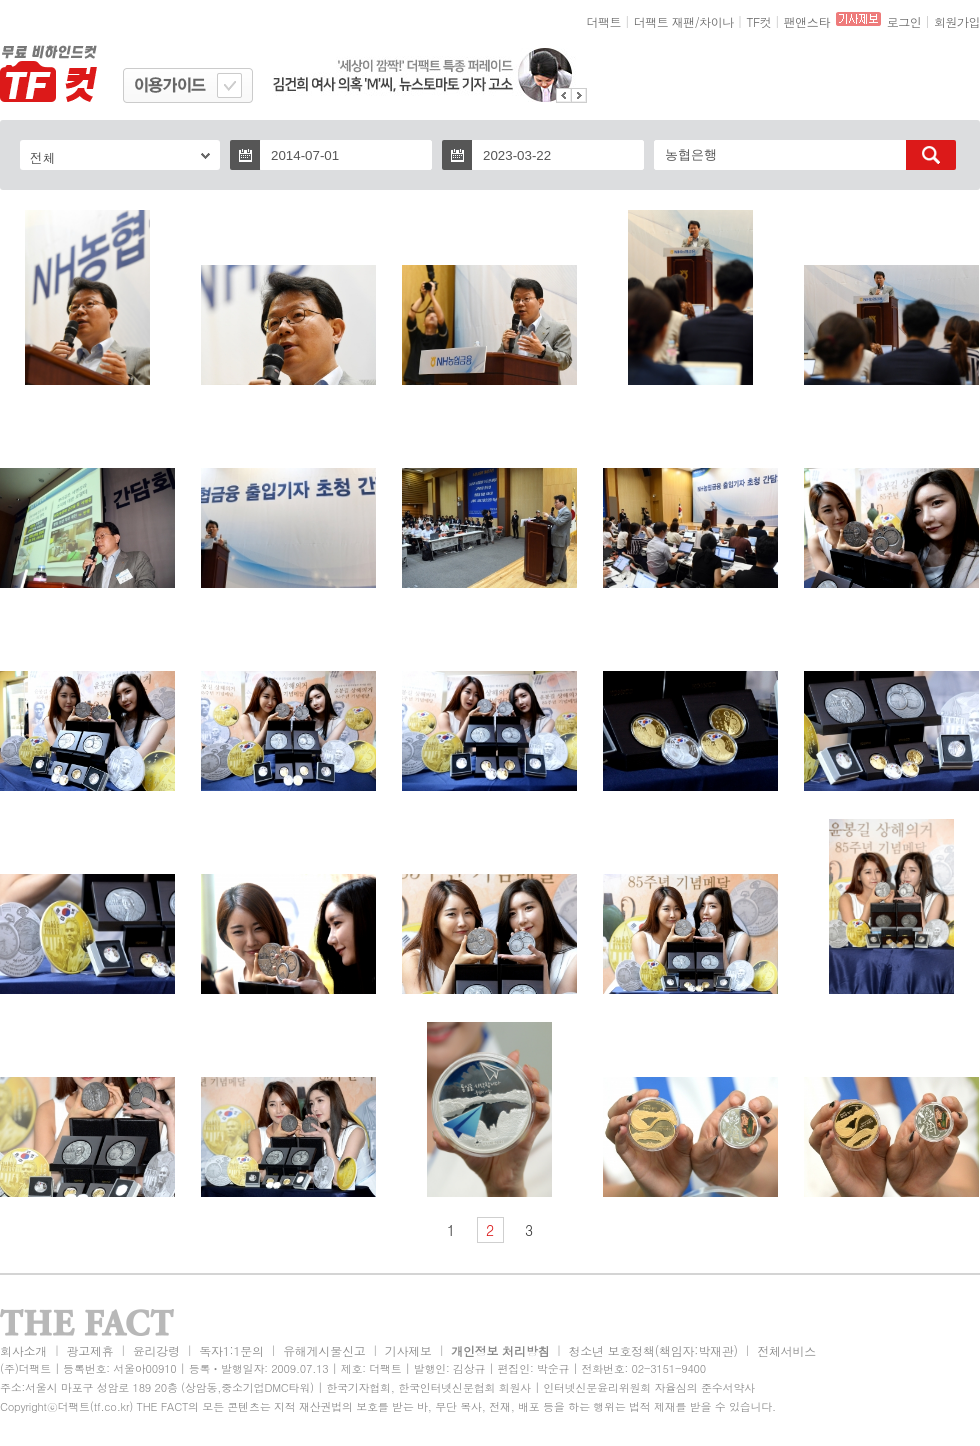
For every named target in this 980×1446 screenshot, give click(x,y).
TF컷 (758, 21)
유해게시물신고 (324, 1350)
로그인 (904, 21)
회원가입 (957, 21)
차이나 (716, 21)
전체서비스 (786, 1350)
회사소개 (23, 1350)
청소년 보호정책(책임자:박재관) (653, 1350)
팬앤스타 (807, 21)
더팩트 (604, 21)
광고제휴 (89, 1350)
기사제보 (408, 1350)
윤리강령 (156, 1350)
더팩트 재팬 (664, 21)
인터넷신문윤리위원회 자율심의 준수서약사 (649, 1387)
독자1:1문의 (231, 1350)
